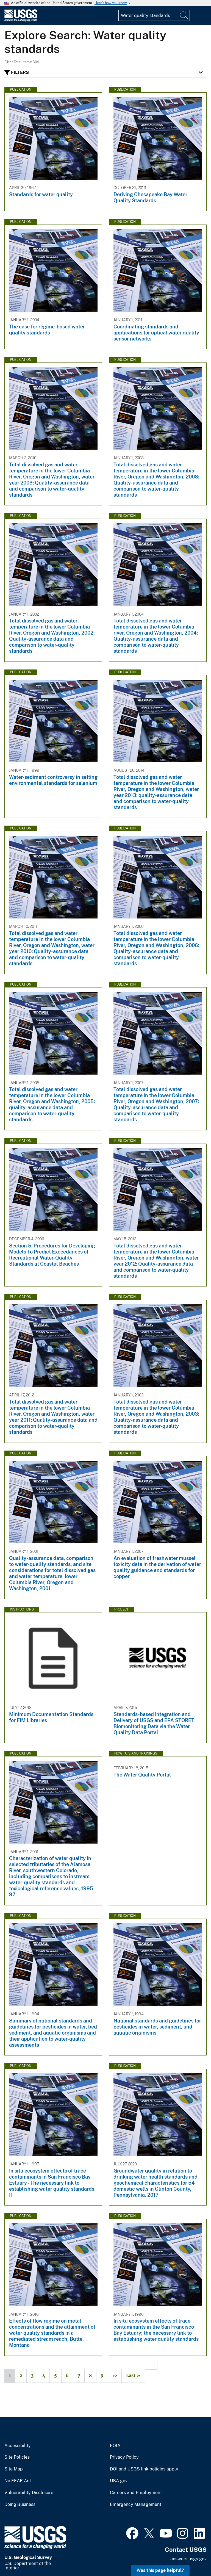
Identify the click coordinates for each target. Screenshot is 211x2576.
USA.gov (118, 2480)
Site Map (13, 2469)
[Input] (154, 15)
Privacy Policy (124, 2457)
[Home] (20, 20)
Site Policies (17, 2457)
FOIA (115, 2445)
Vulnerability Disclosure (28, 2492)
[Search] (184, 15)
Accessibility (17, 2445)
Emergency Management (135, 2504)
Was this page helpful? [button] (160, 2570)
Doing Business (19, 2504)
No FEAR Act (17, 2480)
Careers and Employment (136, 2492)
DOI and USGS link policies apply (144, 2469)
